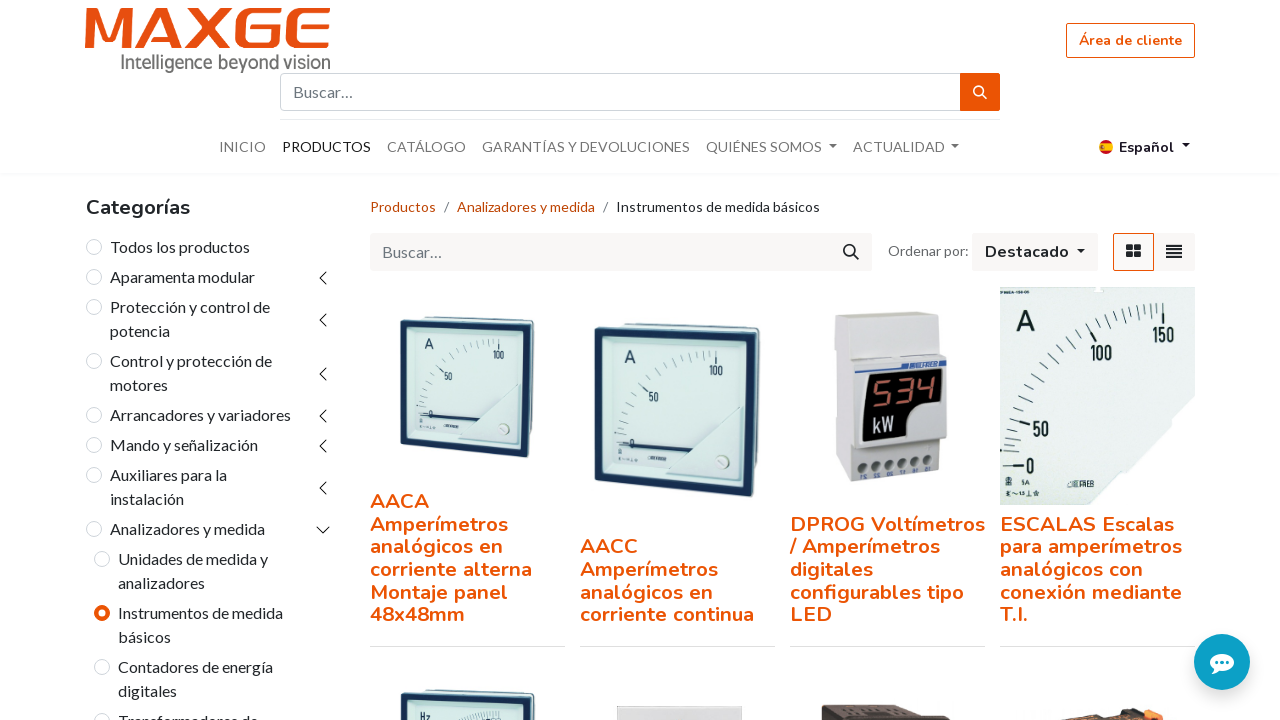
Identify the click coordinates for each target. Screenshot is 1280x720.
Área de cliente (1130, 40)
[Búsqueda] (980, 92)
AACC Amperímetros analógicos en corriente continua (667, 580)
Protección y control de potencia (190, 318)
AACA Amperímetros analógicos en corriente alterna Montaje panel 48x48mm (451, 557)
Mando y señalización (184, 444)
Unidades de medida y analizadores (193, 570)
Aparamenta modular (182, 276)
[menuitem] (242, 146)
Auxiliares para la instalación (168, 486)
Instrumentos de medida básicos (200, 624)
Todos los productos (180, 246)
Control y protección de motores (191, 372)
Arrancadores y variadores (200, 414)
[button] (1035, 252)
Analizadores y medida (187, 528)
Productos (403, 206)
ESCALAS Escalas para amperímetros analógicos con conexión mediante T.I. (1091, 569)
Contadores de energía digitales (195, 678)
